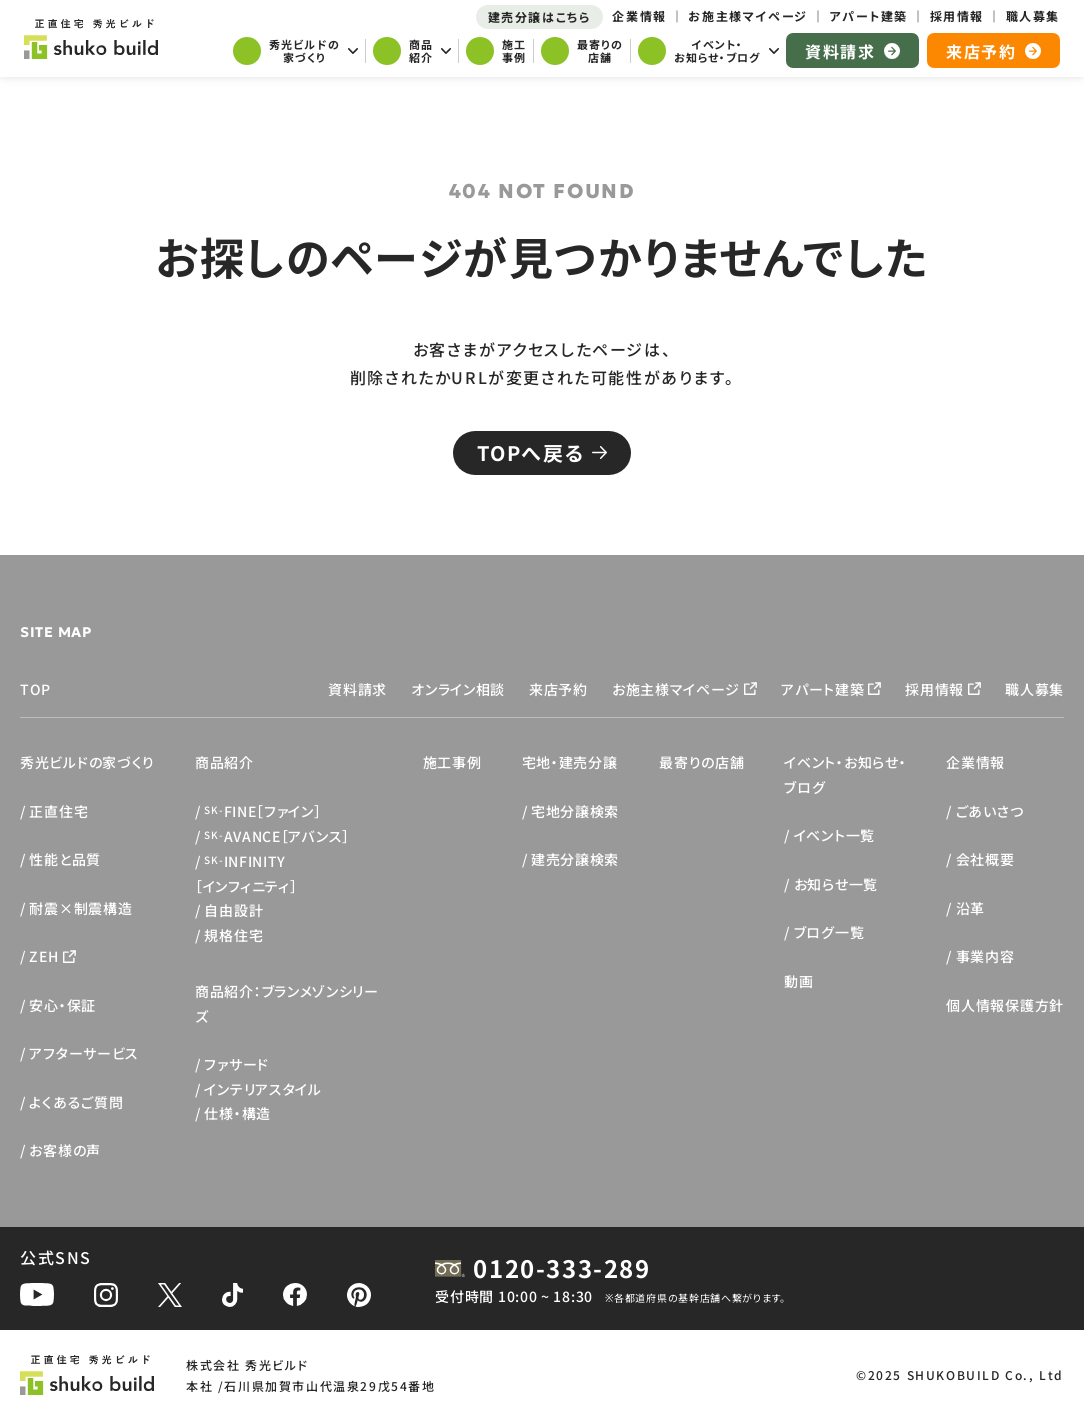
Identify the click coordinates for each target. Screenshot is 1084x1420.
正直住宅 (58, 811)
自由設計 (233, 910)
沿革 (970, 908)
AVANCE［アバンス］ (277, 836)
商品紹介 (224, 762)
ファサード (236, 1064)
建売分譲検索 (575, 859)
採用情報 (934, 689)
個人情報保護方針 (1005, 1005)
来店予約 (558, 689)
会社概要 (985, 859)
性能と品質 (65, 859)
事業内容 (985, 956)
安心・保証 (62, 1005)
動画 (798, 981)
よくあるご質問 (76, 1102)
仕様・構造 (237, 1113)
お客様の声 (65, 1150)
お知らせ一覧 (836, 884)
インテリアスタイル (262, 1089)
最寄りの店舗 (701, 762)
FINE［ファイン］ (262, 811)
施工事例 (452, 762)
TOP (35, 689)
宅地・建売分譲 (570, 762)
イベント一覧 (834, 835)
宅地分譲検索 (575, 811)
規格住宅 (233, 935)
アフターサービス (84, 1053)
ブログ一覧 (829, 932)
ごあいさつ (990, 811)
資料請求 (357, 689)
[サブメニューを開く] (295, 53)
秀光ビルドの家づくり (87, 762)
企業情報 (975, 762)
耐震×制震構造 (80, 908)
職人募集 (1034, 689)
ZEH (43, 956)
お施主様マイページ (676, 689)
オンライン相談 (458, 689)
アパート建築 (822, 689)
